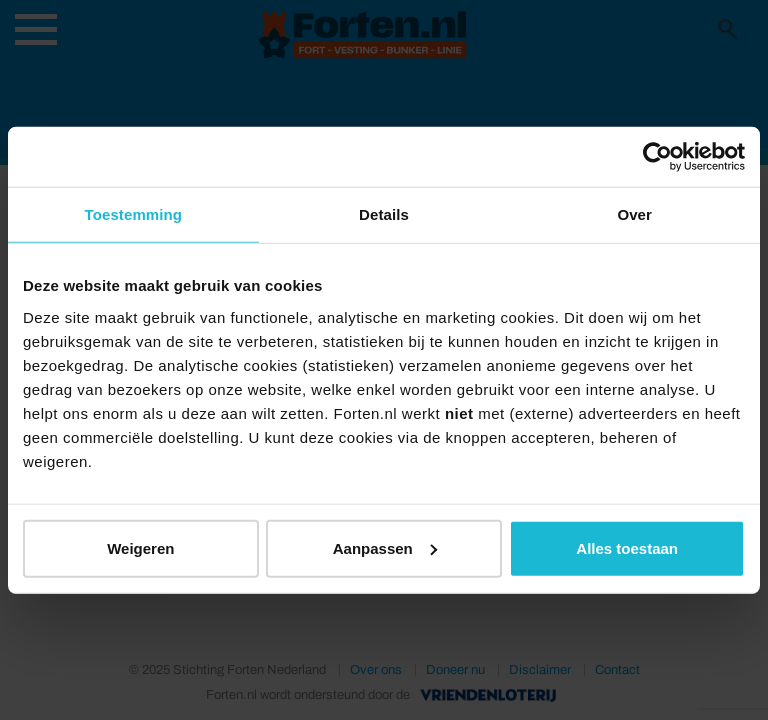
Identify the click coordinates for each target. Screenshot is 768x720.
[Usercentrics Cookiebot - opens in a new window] (657, 157)
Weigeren (140, 547)
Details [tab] (384, 214)
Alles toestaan (627, 547)
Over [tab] (634, 214)
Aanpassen (385, 547)
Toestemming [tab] (134, 214)
